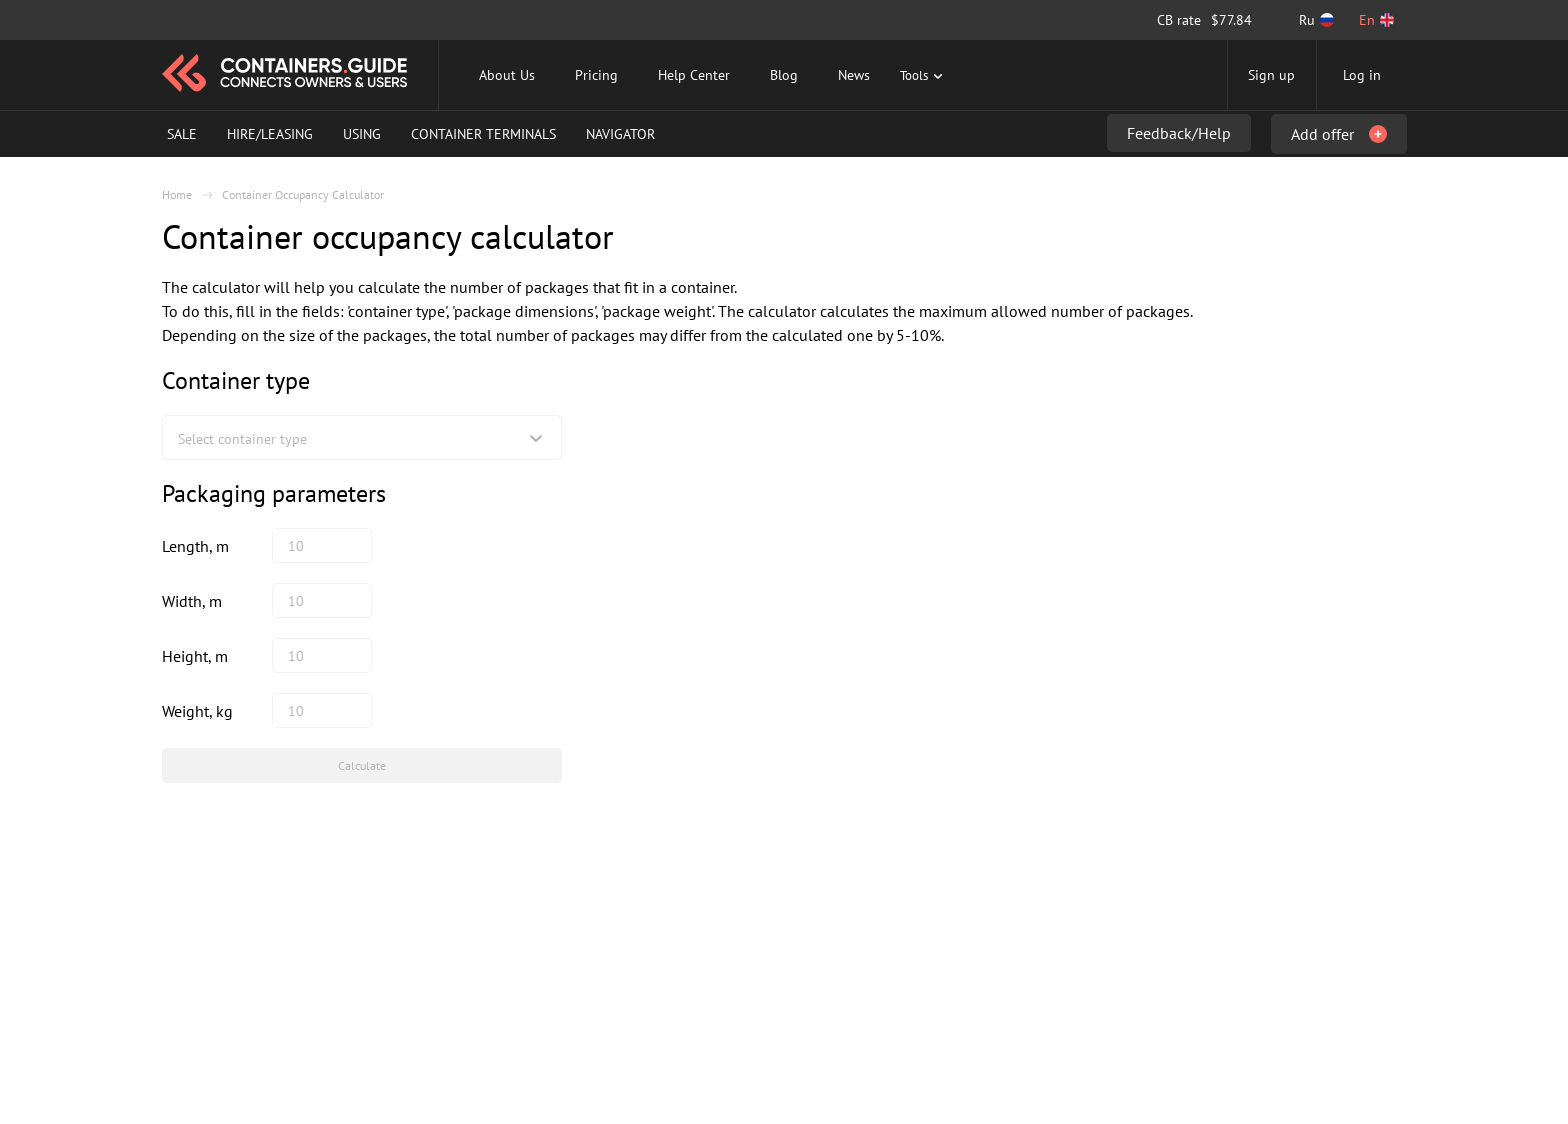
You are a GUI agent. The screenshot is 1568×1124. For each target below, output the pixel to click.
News (854, 75)
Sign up (1271, 75)
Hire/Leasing (270, 134)
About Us (507, 75)
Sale (182, 134)
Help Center (694, 75)
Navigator (620, 134)
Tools (924, 75)
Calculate (362, 765)
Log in (1362, 75)
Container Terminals (483, 134)
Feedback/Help (1179, 133)
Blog (784, 75)
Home (177, 194)
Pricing (596, 75)
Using (362, 134)
